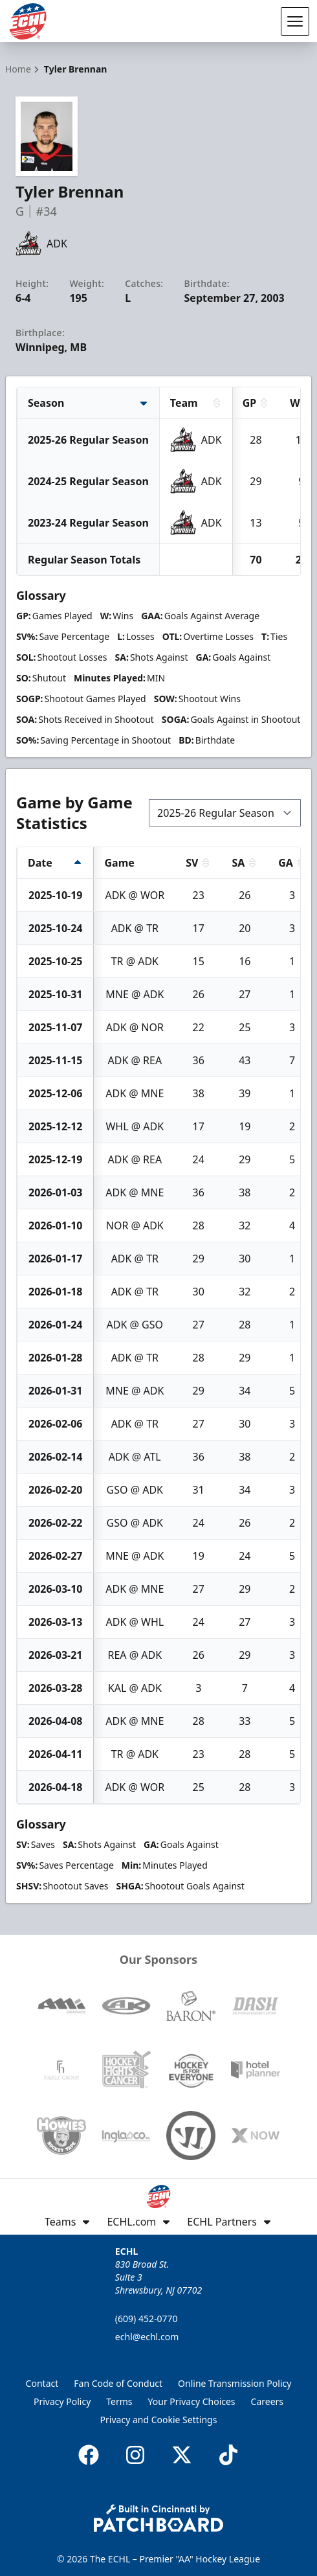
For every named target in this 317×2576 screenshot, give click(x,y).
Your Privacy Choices (191, 2401)
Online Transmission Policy (234, 2383)
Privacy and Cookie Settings (158, 2419)
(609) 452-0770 (146, 2318)
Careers (267, 2401)
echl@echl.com (147, 2337)
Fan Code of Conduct (118, 2383)
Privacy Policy (62, 2401)
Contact (42, 2383)
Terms (119, 2401)
